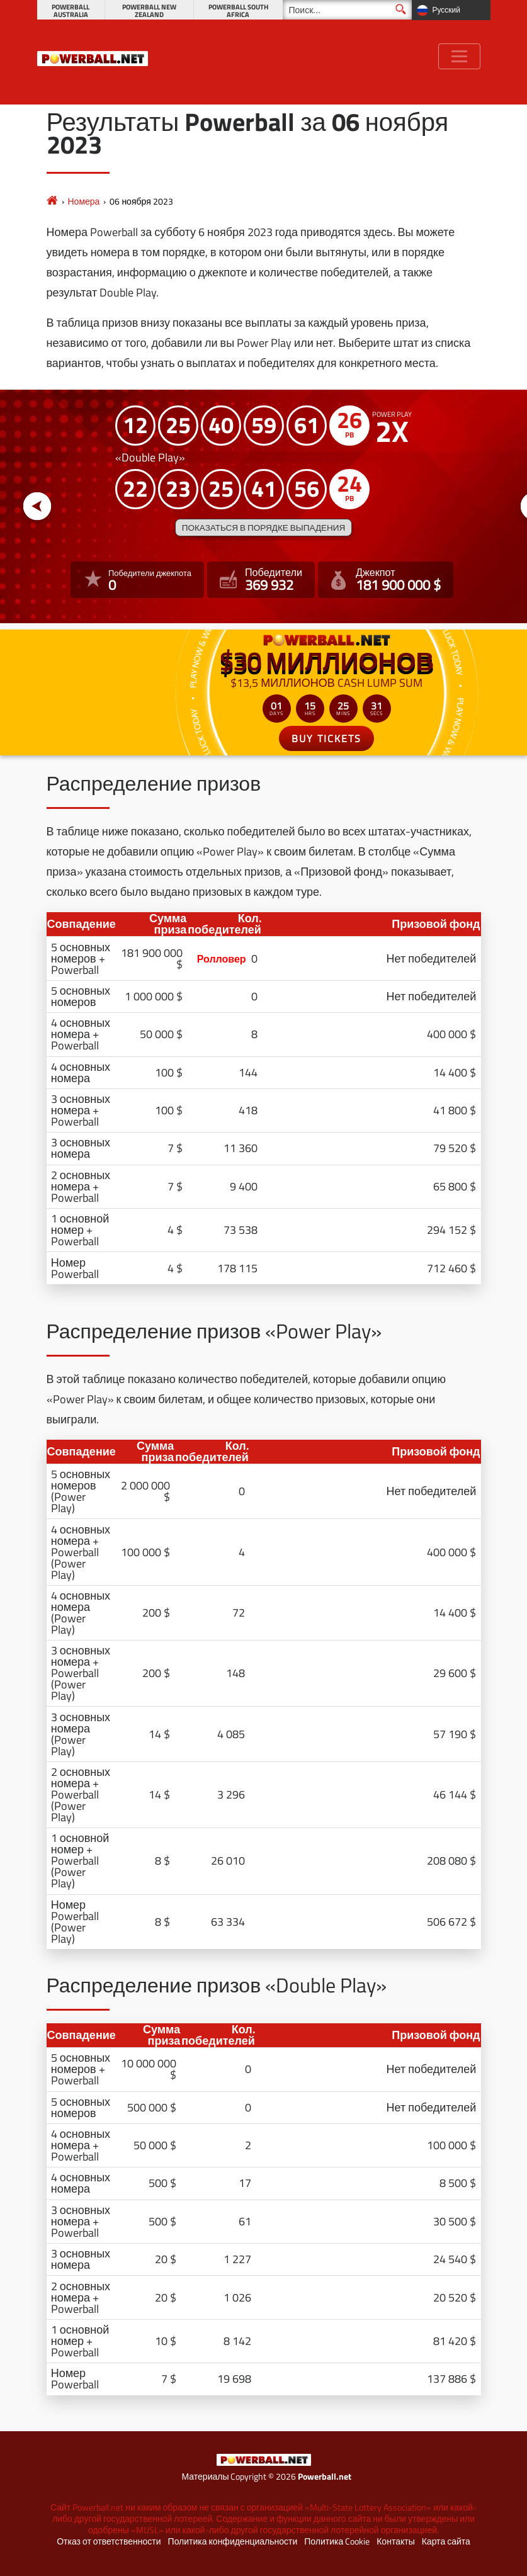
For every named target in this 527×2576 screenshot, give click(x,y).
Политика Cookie (337, 2541)
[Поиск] (347, 10)
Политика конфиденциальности (233, 2541)
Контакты (395, 2541)
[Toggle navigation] (459, 56)
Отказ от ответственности (109, 2541)
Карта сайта (446, 2541)
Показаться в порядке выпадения (263, 527)
